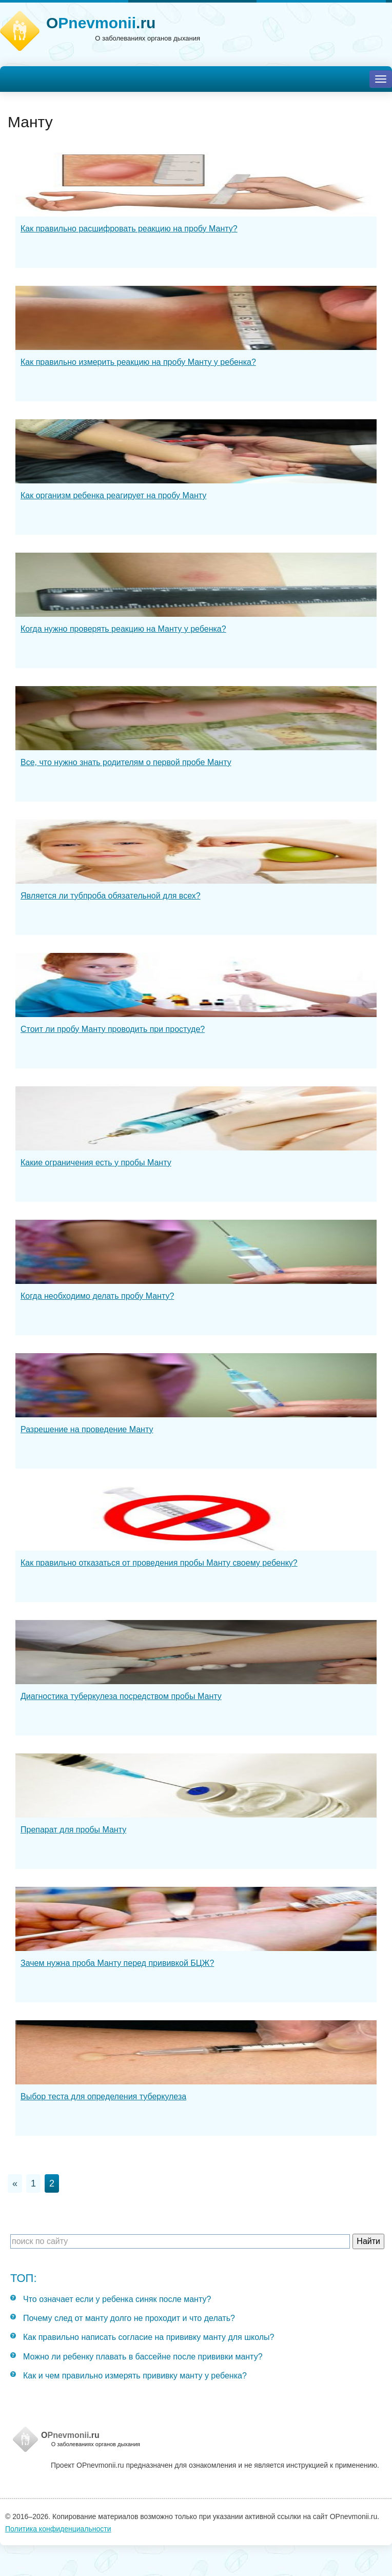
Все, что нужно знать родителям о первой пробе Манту (126, 762)
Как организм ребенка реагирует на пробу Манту (113, 495)
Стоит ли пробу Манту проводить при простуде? (113, 1029)
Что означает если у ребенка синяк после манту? (117, 2299)
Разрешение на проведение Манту (87, 1429)
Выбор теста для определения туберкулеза (103, 2096)
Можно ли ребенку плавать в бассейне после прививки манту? (143, 2356)
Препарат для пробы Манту (73, 1829)
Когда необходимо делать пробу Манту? (97, 1296)
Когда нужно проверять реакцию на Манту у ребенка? (123, 629)
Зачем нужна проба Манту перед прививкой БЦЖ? (117, 1963)
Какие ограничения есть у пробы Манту (96, 1162)
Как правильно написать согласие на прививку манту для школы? (149, 2337)
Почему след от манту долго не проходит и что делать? (129, 2318)
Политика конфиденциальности (58, 2529)
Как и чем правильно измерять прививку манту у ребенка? (135, 2375)
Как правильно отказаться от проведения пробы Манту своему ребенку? (159, 1562)
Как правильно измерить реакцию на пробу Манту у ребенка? (138, 362)
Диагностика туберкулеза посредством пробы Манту (121, 1696)
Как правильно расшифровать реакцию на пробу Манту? (129, 228)
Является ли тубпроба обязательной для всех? (111, 895)
